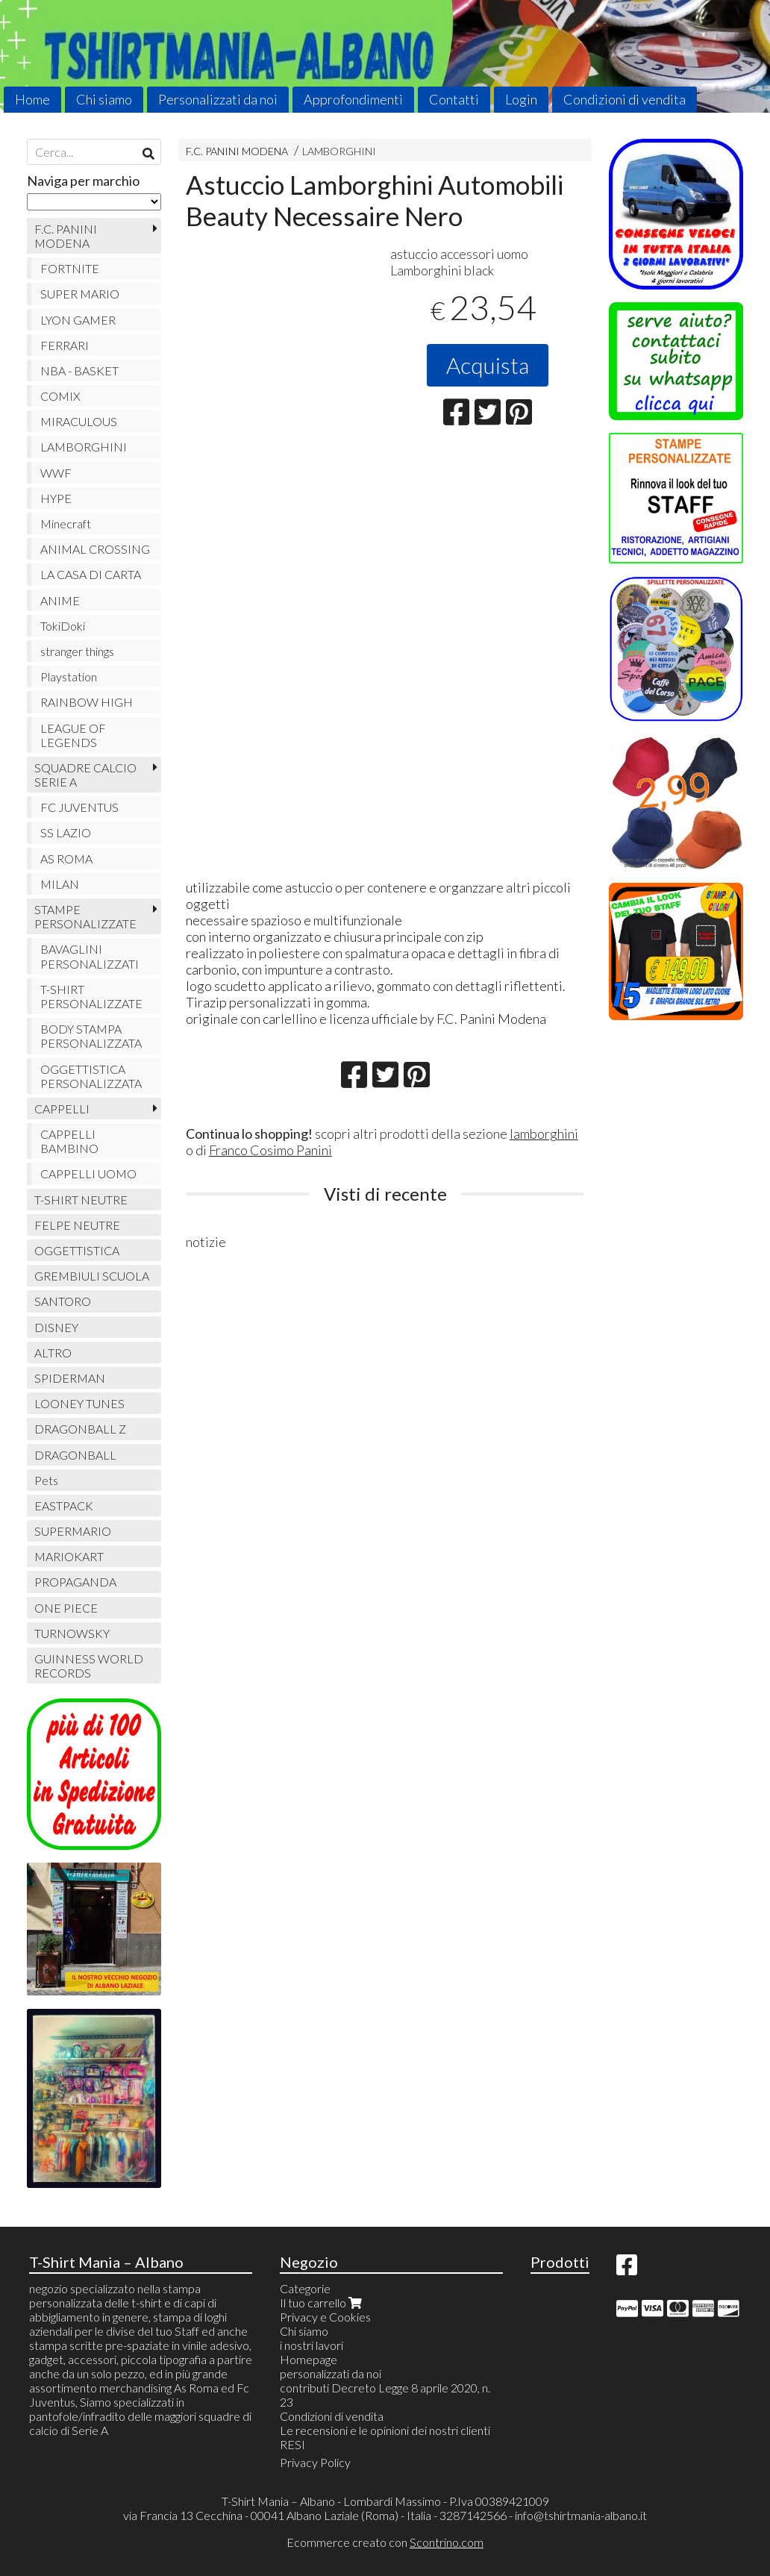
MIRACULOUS (78, 421)
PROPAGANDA (75, 1582)
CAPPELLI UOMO (88, 1173)
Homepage (308, 2359)
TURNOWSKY (72, 1633)
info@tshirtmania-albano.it (581, 2515)
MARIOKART (69, 1556)
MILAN (59, 884)
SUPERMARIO (72, 1531)
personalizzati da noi (330, 2373)
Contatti (454, 99)
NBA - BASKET (79, 370)
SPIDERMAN (69, 1378)
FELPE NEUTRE (77, 1225)
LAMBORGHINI (339, 151)
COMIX (60, 396)
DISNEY (56, 1327)
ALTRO (53, 1352)
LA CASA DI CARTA (90, 574)
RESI (292, 2444)
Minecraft (65, 523)
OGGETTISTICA (76, 1250)
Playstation (68, 676)
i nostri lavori (311, 2345)
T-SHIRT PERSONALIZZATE (91, 996)
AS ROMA (66, 858)
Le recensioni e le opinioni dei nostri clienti (385, 2430)
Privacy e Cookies (325, 2317)
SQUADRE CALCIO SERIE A (85, 774)
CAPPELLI (62, 1108)
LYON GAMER (78, 320)
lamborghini (544, 1133)
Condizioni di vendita (624, 99)
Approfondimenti (353, 99)
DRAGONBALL (75, 1455)
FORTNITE (69, 268)
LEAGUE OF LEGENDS (73, 735)
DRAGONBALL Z (80, 1429)
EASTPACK (63, 1505)
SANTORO (62, 1301)
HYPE (56, 498)
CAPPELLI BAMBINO (69, 1141)
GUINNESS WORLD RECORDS (88, 1665)
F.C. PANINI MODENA (237, 151)
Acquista (487, 364)
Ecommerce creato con (385, 2542)
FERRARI (64, 345)
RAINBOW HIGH (86, 702)
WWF (56, 473)
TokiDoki (62, 626)
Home (32, 99)
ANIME (60, 600)
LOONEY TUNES (79, 1403)
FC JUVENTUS (79, 807)
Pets (46, 1480)
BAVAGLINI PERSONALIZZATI (89, 956)
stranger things (77, 651)
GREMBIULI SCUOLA (91, 1276)
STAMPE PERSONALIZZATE (85, 916)
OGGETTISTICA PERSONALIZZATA (91, 1076)
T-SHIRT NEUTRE (81, 1199)
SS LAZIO (65, 832)
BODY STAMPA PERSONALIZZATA (91, 1036)
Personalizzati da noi (218, 99)
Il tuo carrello (322, 2302)
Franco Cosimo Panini (270, 1150)
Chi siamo (104, 99)
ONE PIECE (66, 1608)
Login (521, 99)
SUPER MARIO (79, 294)
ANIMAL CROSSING (95, 549)
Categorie (305, 2288)
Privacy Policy (315, 2462)
